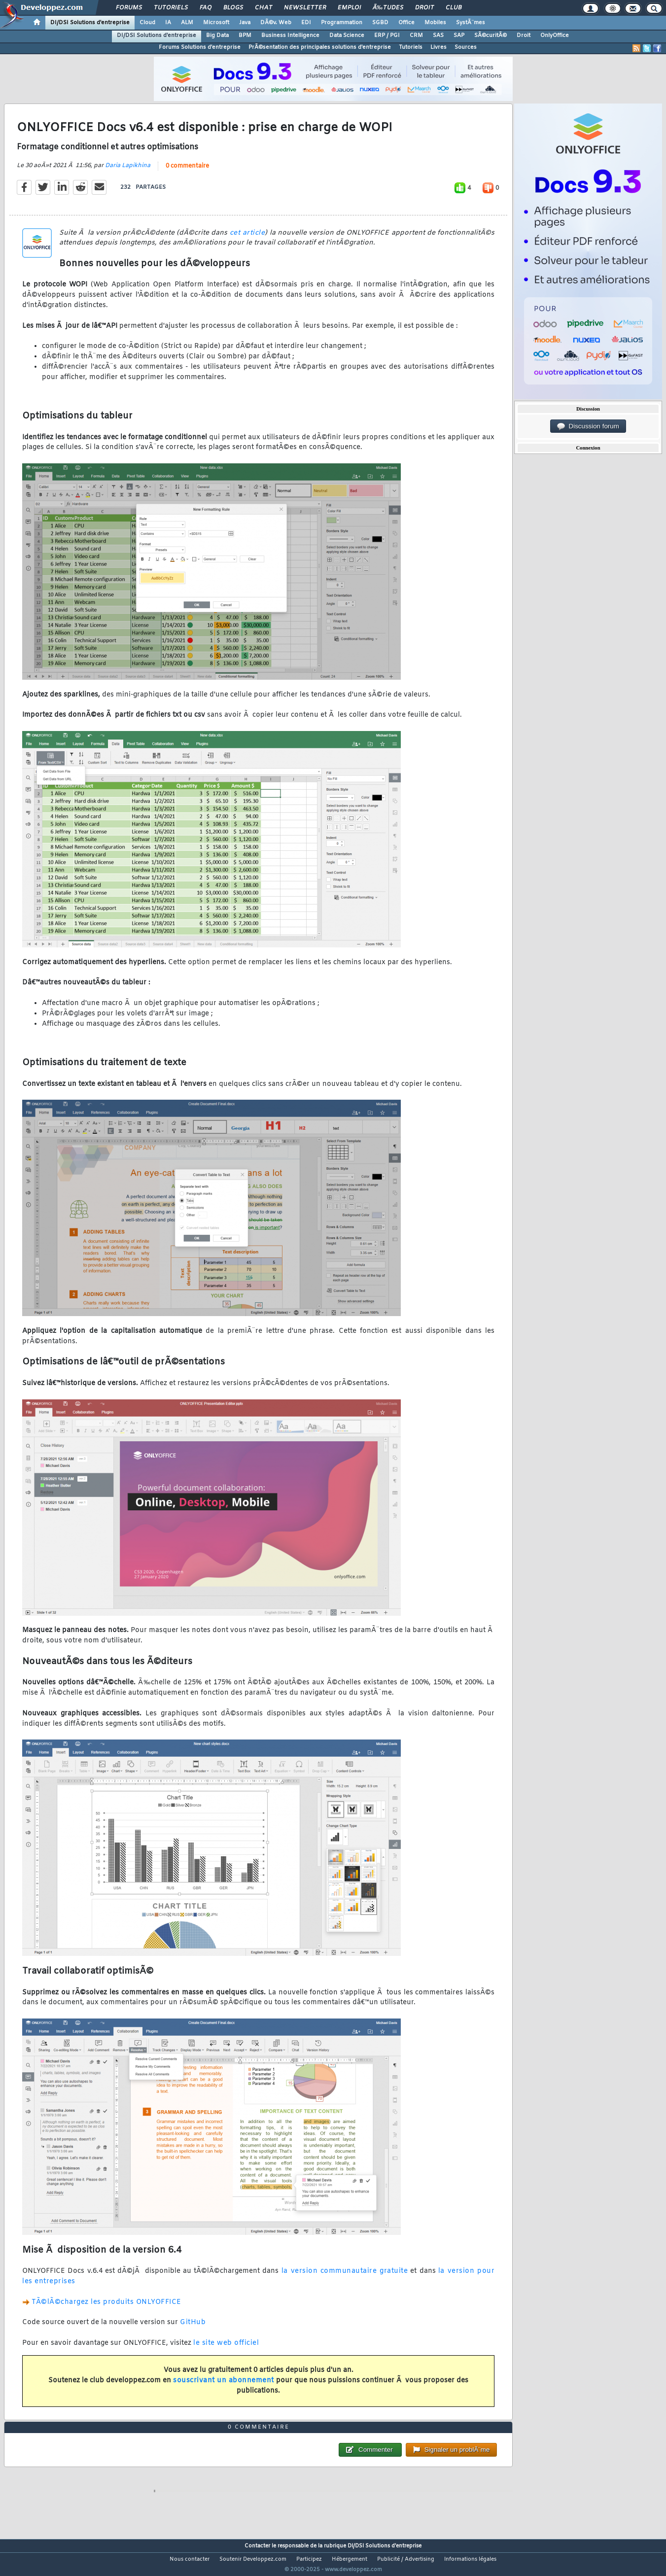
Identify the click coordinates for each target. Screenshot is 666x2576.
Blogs (233, 8)
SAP (459, 35)
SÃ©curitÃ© (490, 35)
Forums (129, 8)
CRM (416, 35)
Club (453, 8)
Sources (466, 47)
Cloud (147, 22)
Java (244, 22)
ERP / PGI (387, 35)
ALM (187, 22)
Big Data (217, 35)
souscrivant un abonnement (223, 2386)
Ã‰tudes (388, 8)
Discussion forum (588, 426)
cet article (247, 239)
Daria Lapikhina (127, 171)
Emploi (349, 8)
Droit (424, 8)
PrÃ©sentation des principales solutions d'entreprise (319, 47)
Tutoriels (171, 8)
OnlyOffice (554, 35)
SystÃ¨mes (470, 22)
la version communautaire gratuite (344, 2277)
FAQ (205, 8)
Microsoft (216, 22)
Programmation (341, 22)
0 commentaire (187, 172)
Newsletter (305, 8)
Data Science (346, 35)
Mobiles (435, 22)
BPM (245, 35)
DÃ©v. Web (275, 22)
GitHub (193, 2328)
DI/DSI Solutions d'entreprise (90, 22)
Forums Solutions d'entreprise (200, 47)
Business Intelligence (290, 35)
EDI (306, 22)
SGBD (380, 22)
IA (168, 22)
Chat (263, 8)
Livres (438, 47)
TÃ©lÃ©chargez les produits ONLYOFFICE (106, 2308)
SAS (438, 35)
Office (406, 22)
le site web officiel (226, 2349)
